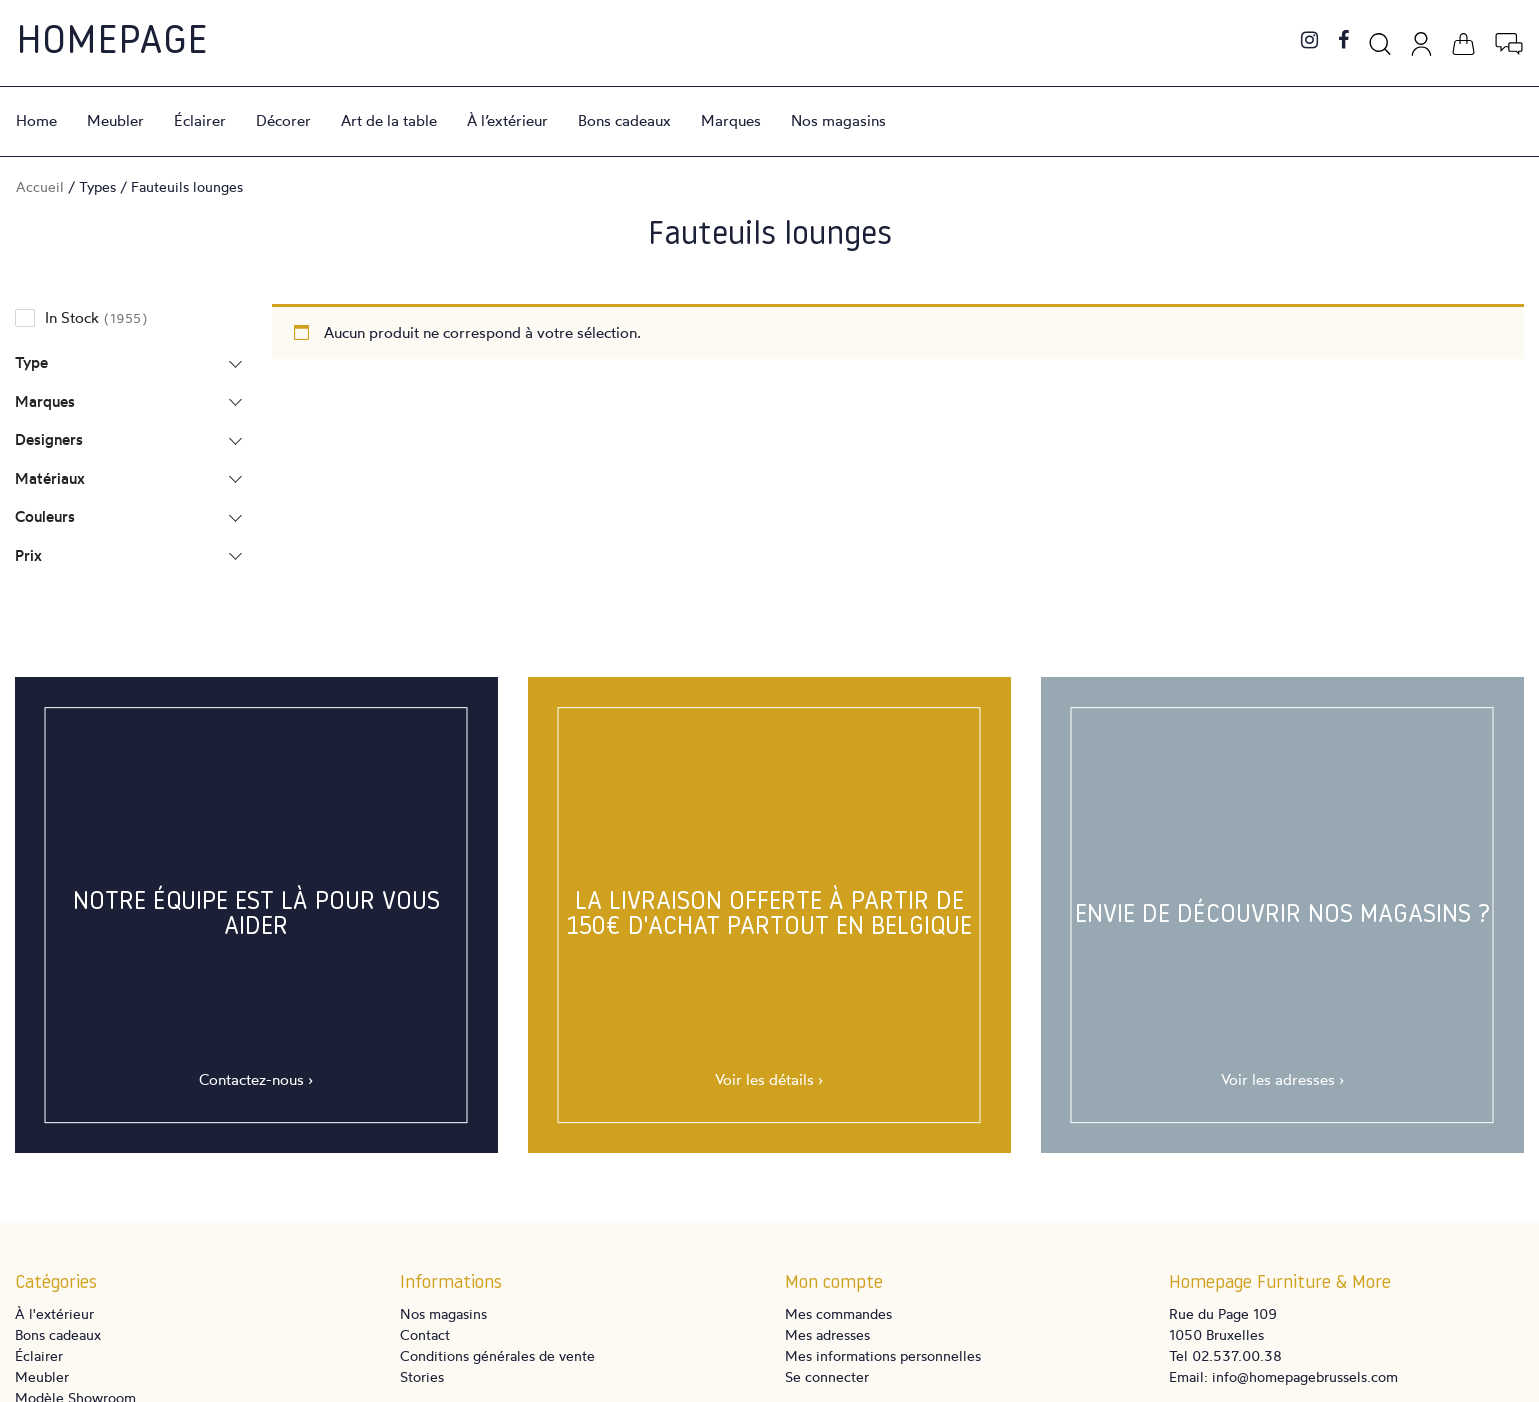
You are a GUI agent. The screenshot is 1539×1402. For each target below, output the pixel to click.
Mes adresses (827, 1334)
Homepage (112, 43)
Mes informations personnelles (883, 1355)
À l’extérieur (507, 120)
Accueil (40, 186)
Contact (425, 1334)
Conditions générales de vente (497, 1355)
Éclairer (200, 120)
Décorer (283, 120)
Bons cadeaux (624, 120)
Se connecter (827, 1376)
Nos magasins (838, 120)
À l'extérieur (54, 1313)
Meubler (115, 120)
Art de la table (389, 120)
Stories (422, 1376)
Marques (731, 120)
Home (36, 120)
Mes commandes (838, 1313)
